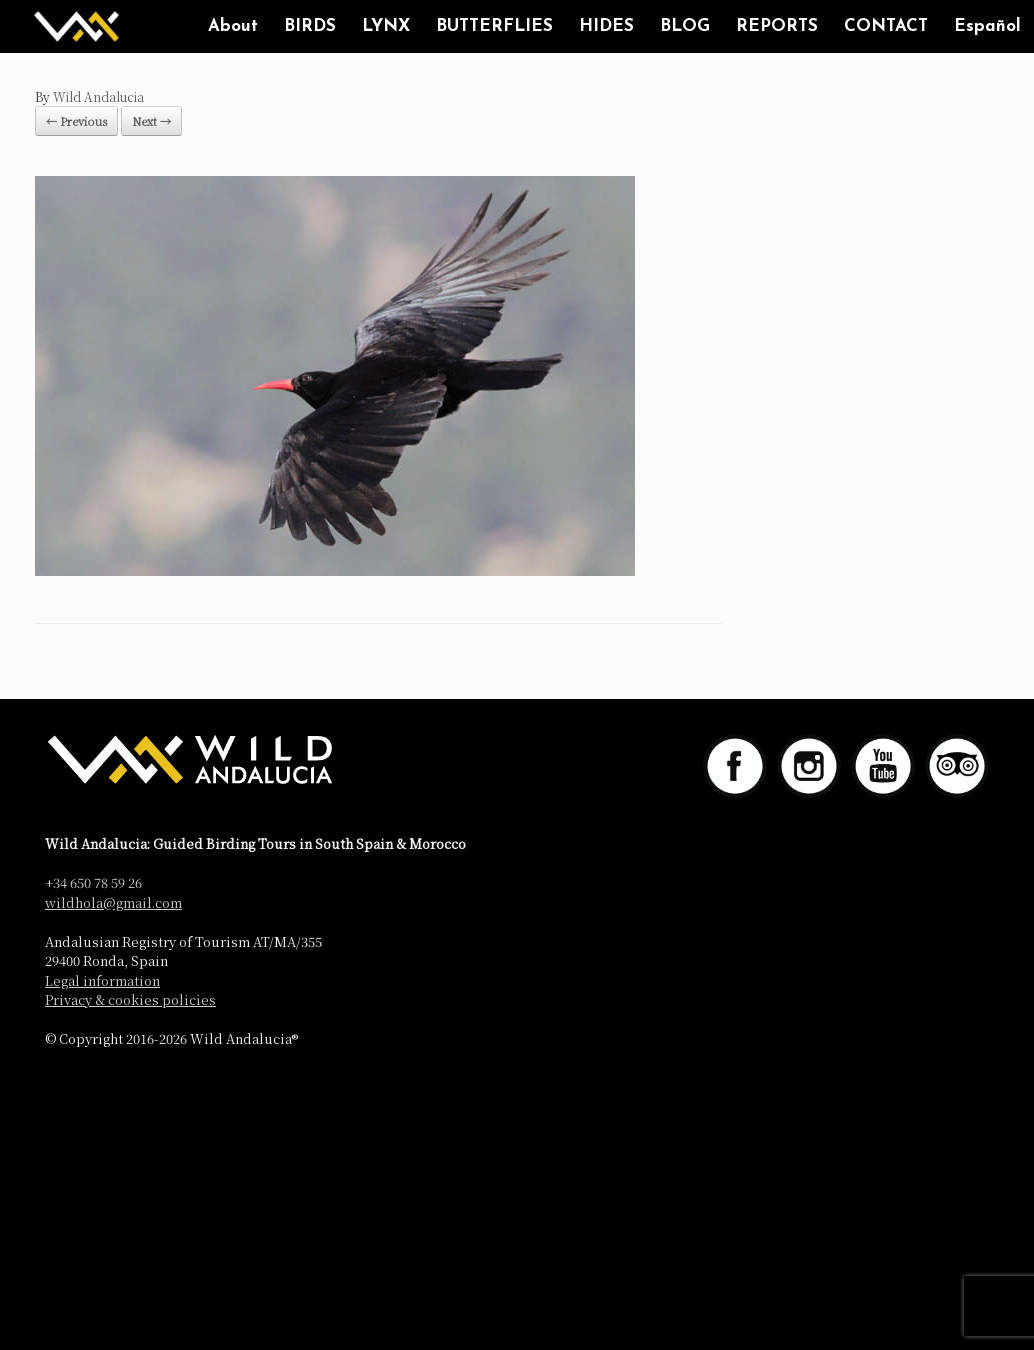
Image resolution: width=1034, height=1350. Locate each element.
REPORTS (777, 26)
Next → (151, 121)
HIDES (606, 26)
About (233, 26)
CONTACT (886, 26)
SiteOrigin (547, 1082)
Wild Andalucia (98, 96)
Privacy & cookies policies (130, 999)
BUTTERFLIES (494, 26)
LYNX (386, 26)
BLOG (685, 26)
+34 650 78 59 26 (93, 882)
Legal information (102, 980)
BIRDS (310, 26)
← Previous (76, 121)
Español (987, 26)
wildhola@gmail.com (113, 902)
